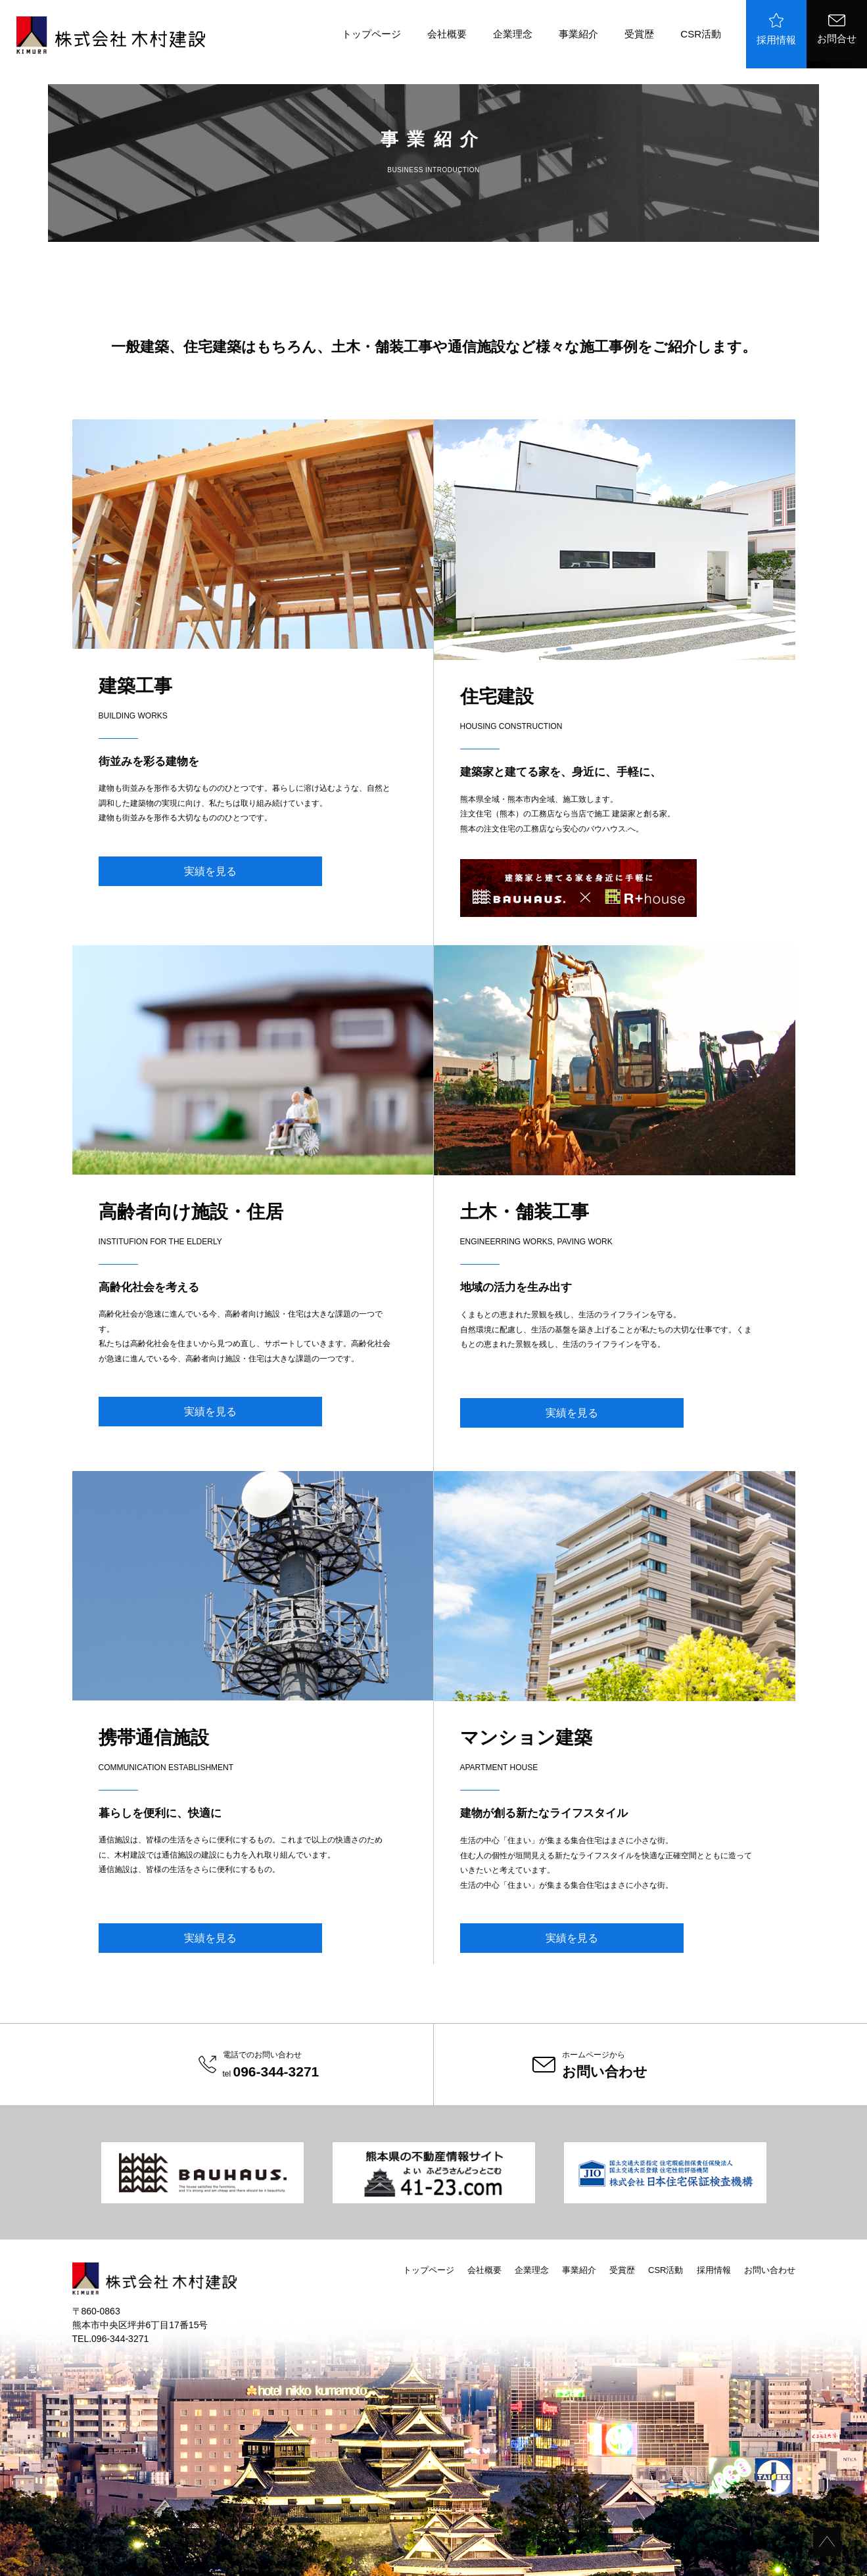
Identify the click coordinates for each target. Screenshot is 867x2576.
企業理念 (512, 33)
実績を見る (210, 871)
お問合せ (836, 29)
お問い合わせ (769, 2270)
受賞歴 (639, 33)
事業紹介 (578, 33)
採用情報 (776, 29)
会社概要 (447, 33)
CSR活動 (700, 33)
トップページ (371, 33)
